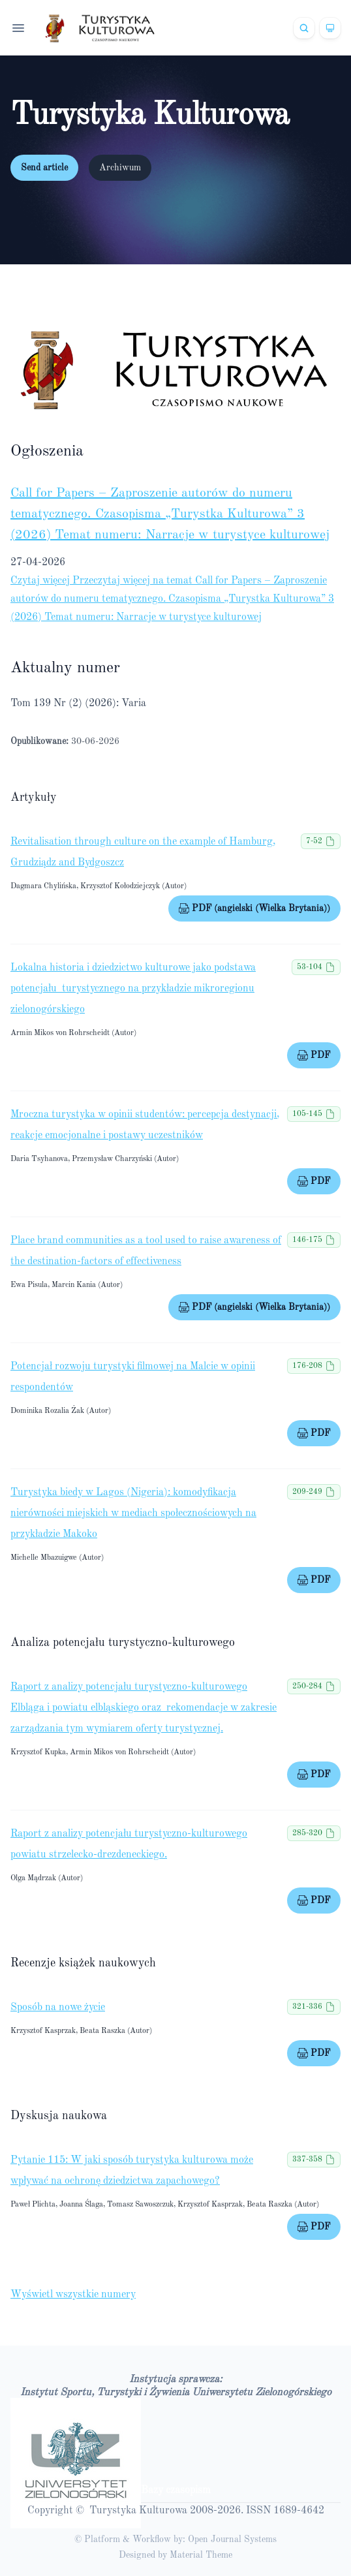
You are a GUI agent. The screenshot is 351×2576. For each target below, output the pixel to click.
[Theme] (330, 28)
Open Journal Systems (232, 2539)
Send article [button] (44, 167)
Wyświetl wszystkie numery (73, 2294)
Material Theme (201, 2555)
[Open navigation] (18, 28)
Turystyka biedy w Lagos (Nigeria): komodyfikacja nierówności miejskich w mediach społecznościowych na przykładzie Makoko (133, 1513)
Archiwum (120, 167)
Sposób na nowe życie (57, 2007)
